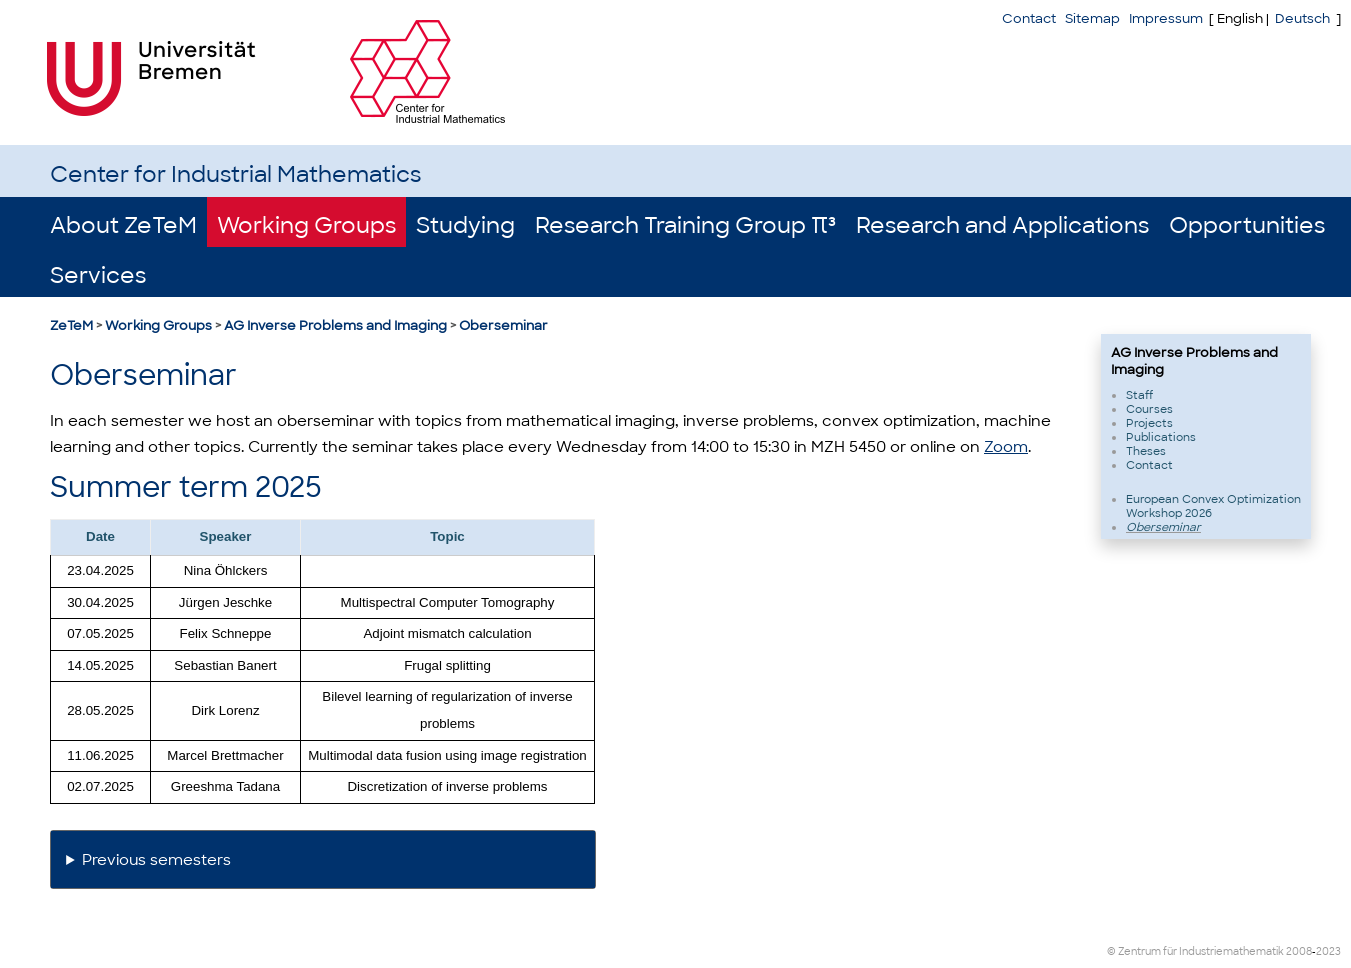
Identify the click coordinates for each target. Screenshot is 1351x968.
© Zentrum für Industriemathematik (1195, 951)
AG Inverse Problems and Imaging (335, 325)
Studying (465, 225)
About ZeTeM (123, 225)
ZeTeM (71, 325)
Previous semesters (156, 860)
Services (98, 275)
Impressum (1166, 18)
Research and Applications (1002, 225)
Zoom (1006, 447)
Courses (1149, 409)
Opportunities (1247, 225)
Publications (1161, 437)
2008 (1299, 951)
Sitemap (1092, 18)
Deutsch (1302, 18)
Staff (1139, 395)
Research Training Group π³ (685, 225)
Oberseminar (503, 325)
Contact (1029, 18)
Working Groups (306, 225)
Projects (1149, 423)
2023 (1328, 951)
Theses (1146, 451)
